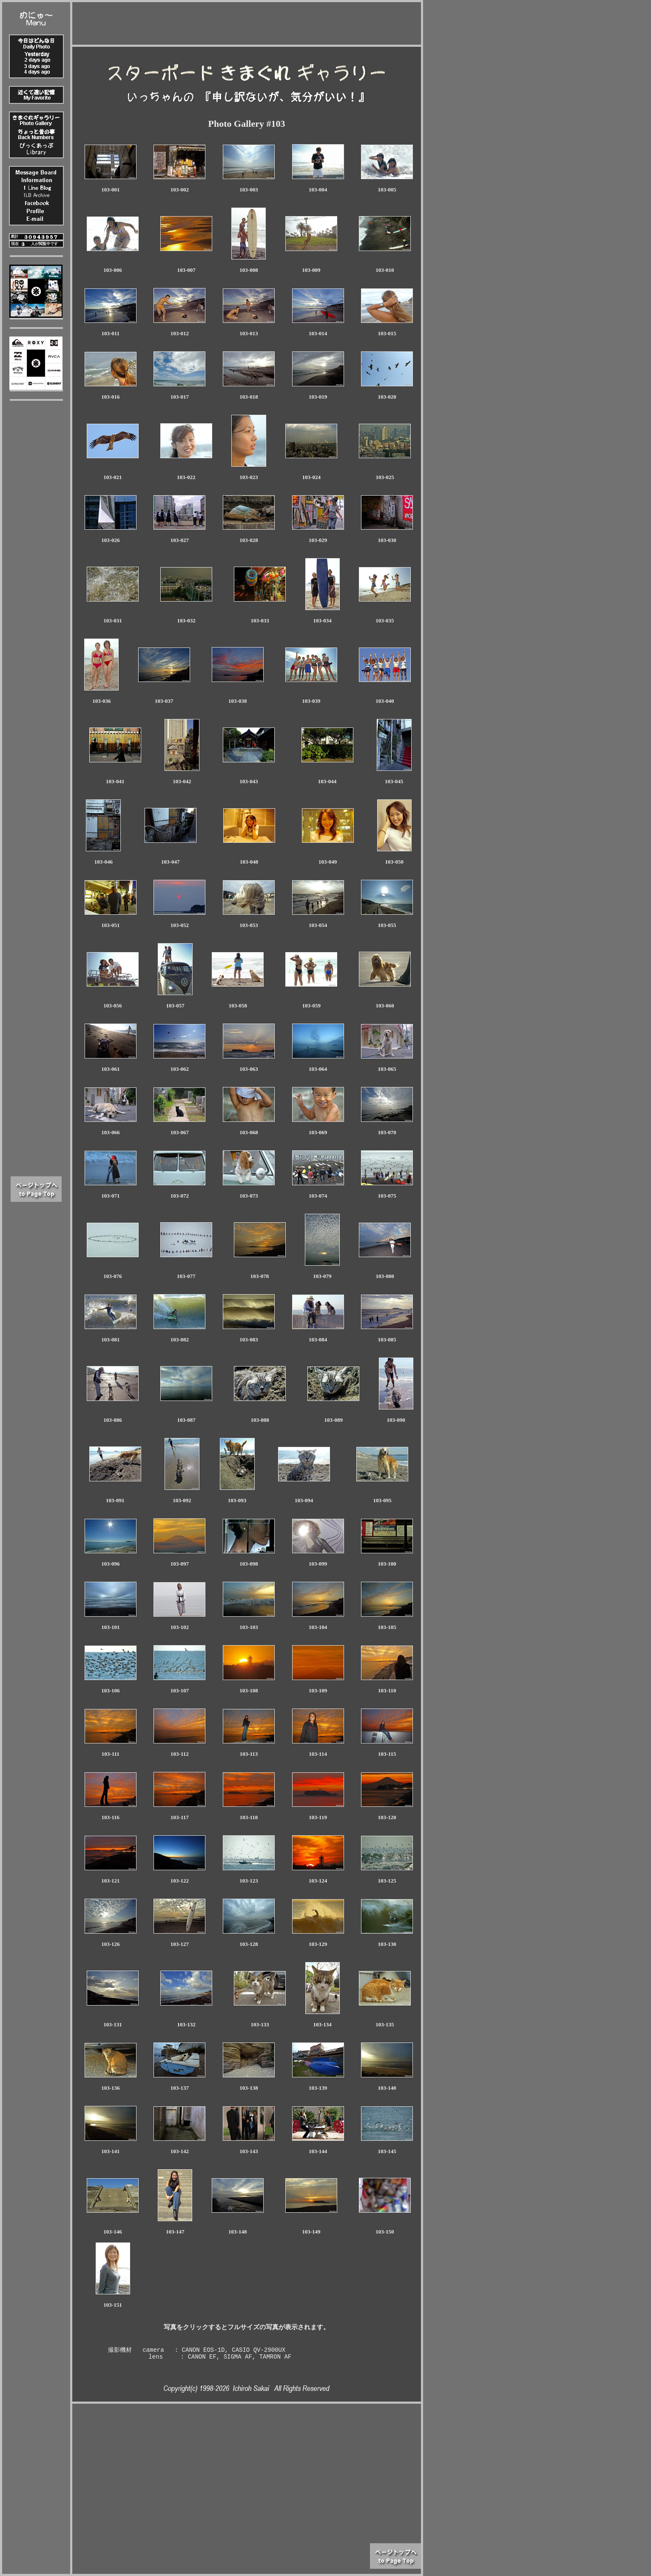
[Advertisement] (246, 21)
